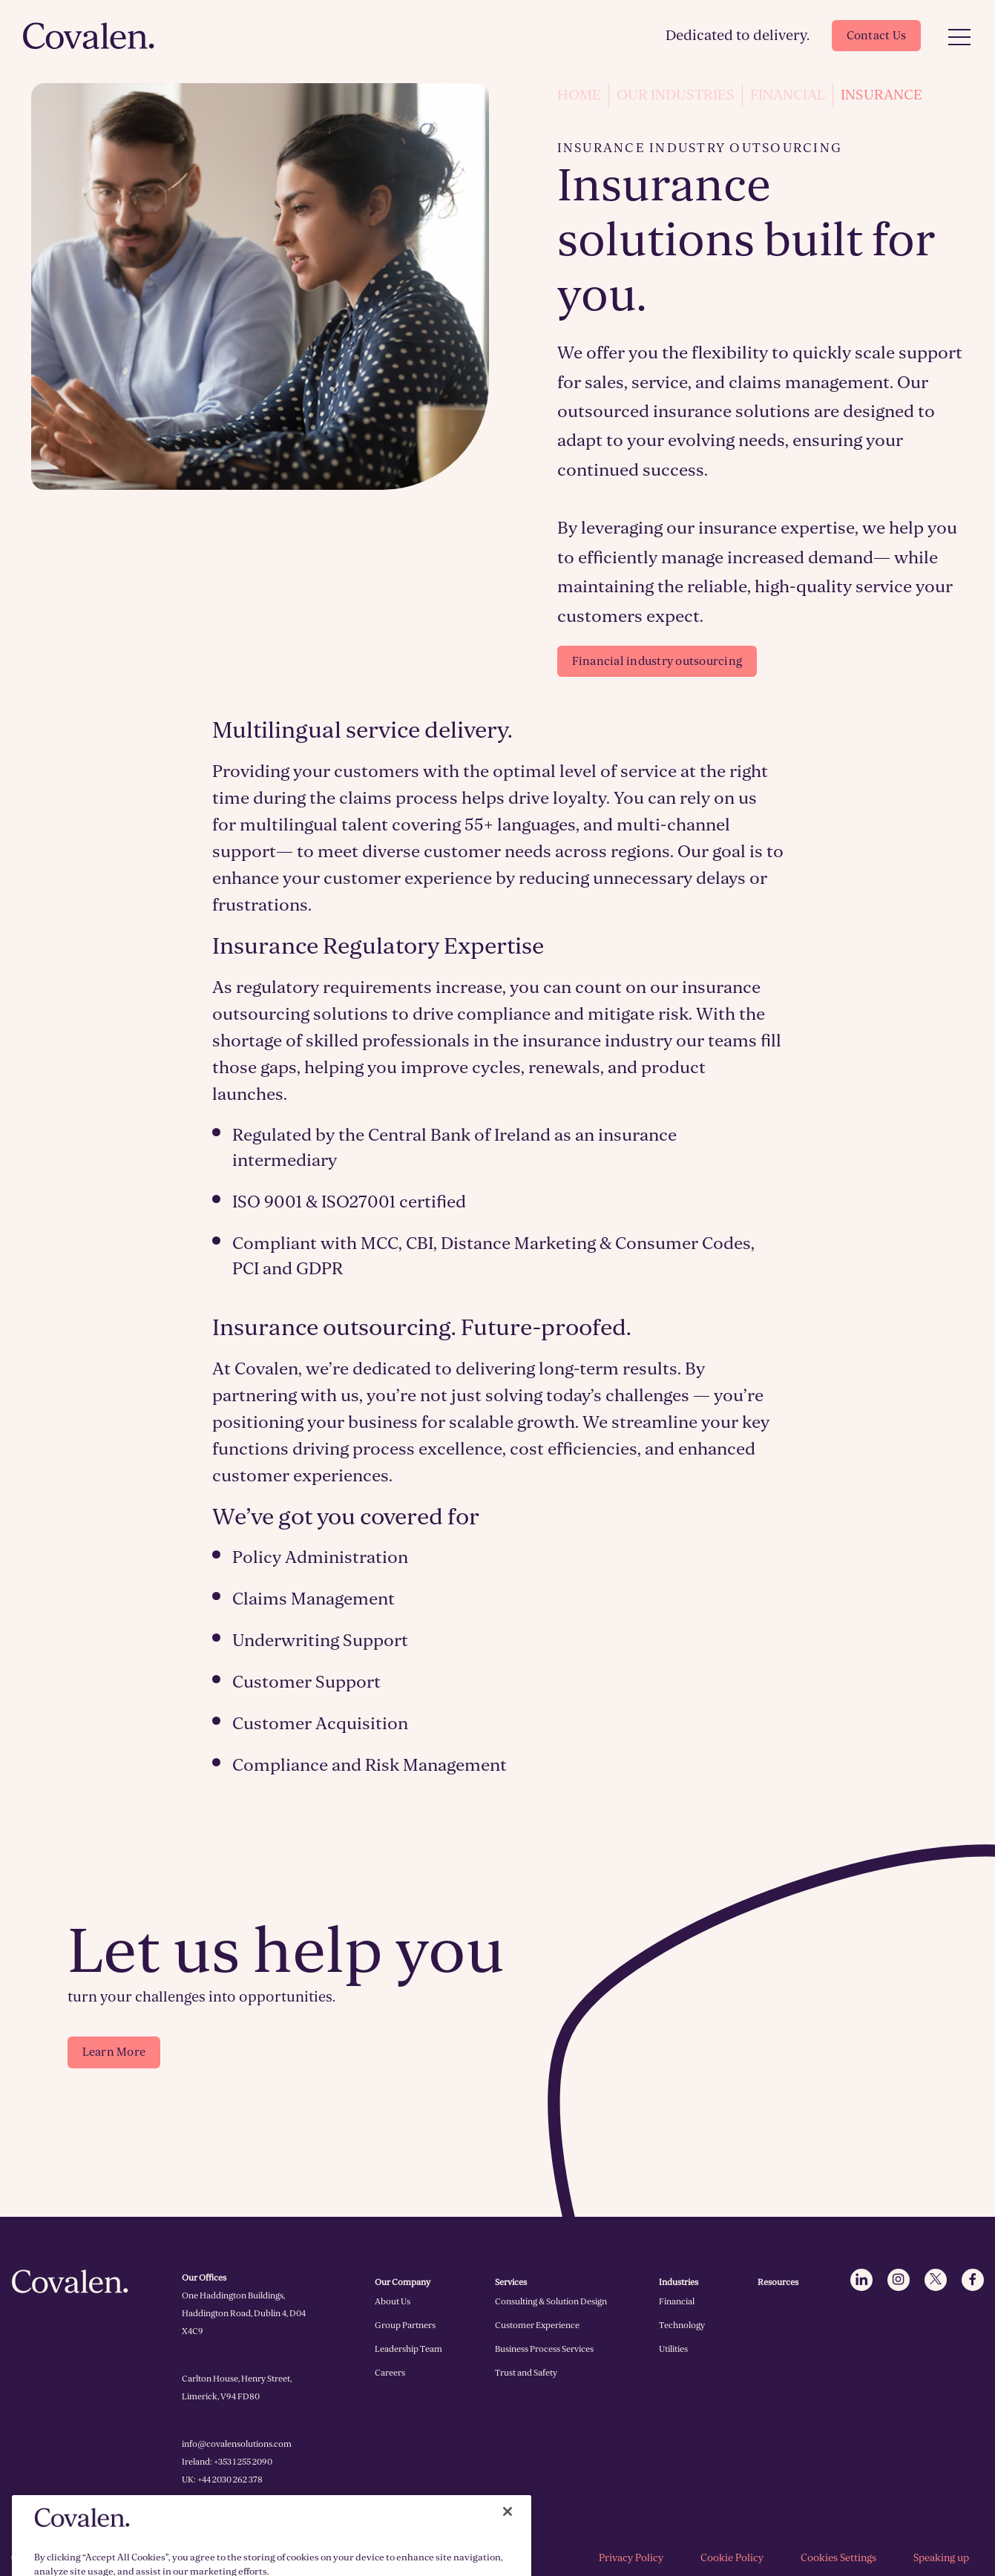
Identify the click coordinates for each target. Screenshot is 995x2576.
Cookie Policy (732, 2558)
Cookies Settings (838, 2558)
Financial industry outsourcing (657, 661)
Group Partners (405, 2325)
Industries (678, 2282)
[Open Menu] (959, 38)
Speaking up (941, 2558)
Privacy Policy (631, 2558)
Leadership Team (408, 2349)
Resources (778, 2282)
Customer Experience (537, 2325)
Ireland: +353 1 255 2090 (227, 2462)
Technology (682, 2325)
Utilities (673, 2349)
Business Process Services (544, 2349)
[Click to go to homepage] (89, 35)
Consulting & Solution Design (551, 2301)
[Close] (507, 2550)
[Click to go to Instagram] (898, 2280)
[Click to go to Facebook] (973, 2280)
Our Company (402, 2282)
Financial (787, 95)
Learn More (114, 2052)
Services (511, 2282)
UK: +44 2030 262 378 (222, 2479)
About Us (392, 2301)
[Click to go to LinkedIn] (861, 2280)
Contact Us (877, 35)
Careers (390, 2372)
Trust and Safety (526, 2372)
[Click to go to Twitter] (936, 2280)
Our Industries (676, 95)
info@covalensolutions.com (237, 2444)
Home (579, 95)
